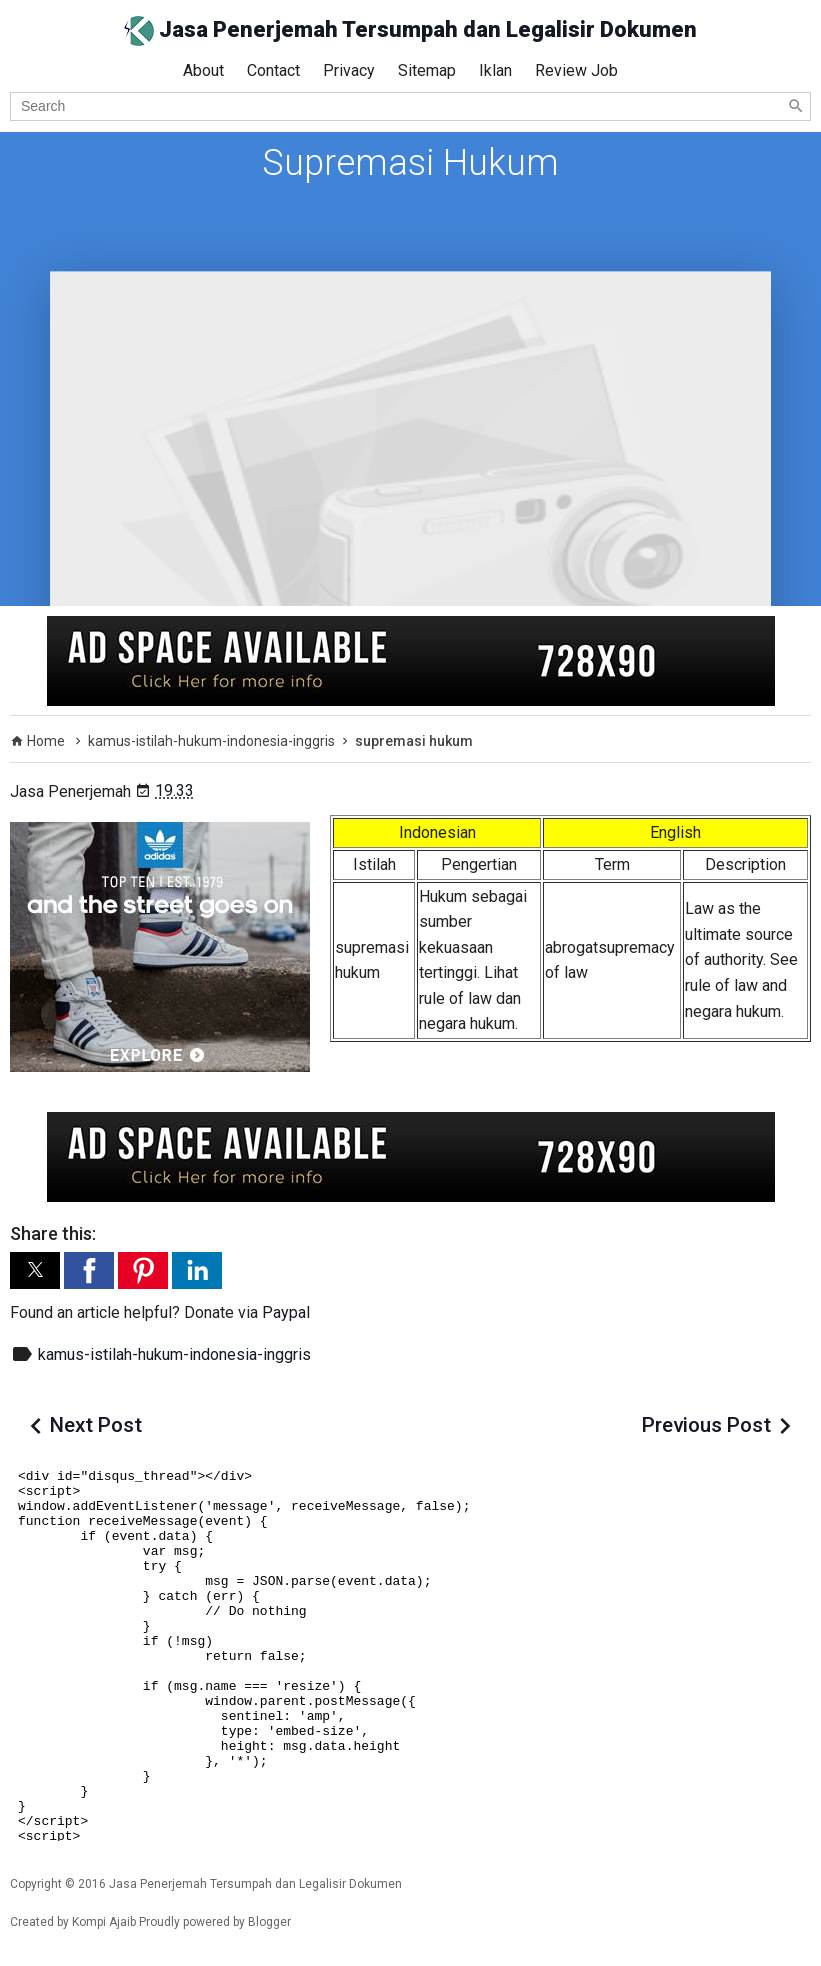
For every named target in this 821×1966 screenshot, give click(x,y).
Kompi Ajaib (104, 1922)
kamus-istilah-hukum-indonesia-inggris (174, 1354)
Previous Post (706, 1425)
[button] (35, 1270)
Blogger (269, 1922)
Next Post (96, 1425)
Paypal (286, 1312)
